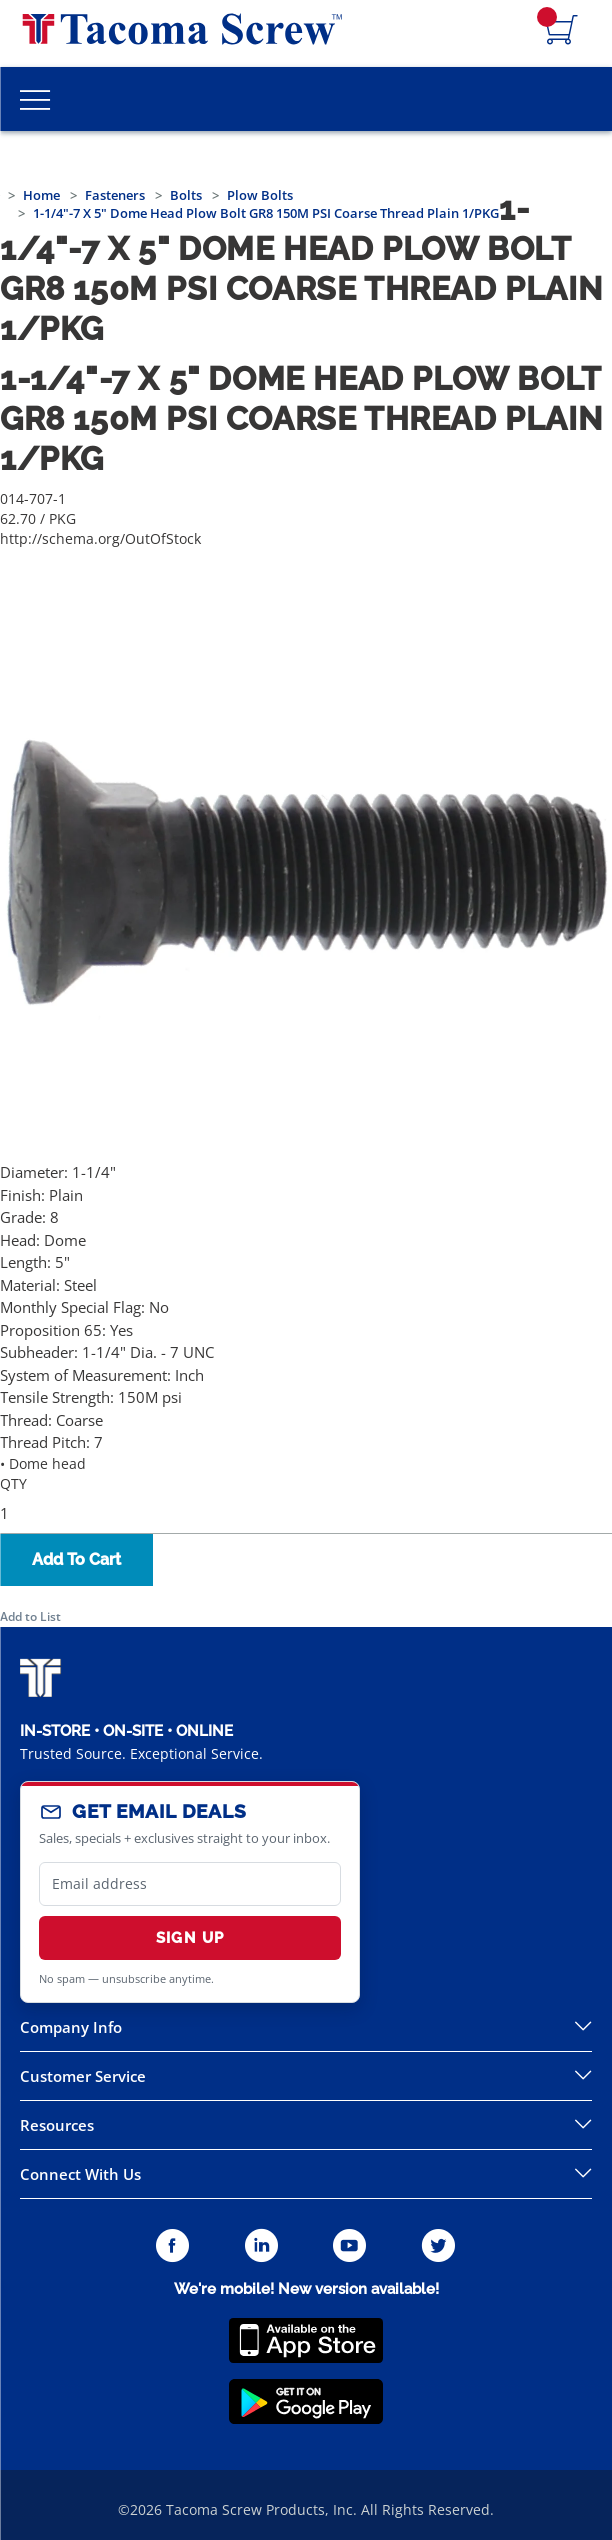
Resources (57, 2125)
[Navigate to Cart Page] (562, 31)
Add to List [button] (30, 1616)
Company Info (71, 2027)
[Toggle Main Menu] (35, 99)
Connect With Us (80, 2174)
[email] (190, 1884)
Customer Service (83, 2076)
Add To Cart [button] (76, 1559)
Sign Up (190, 1938)
